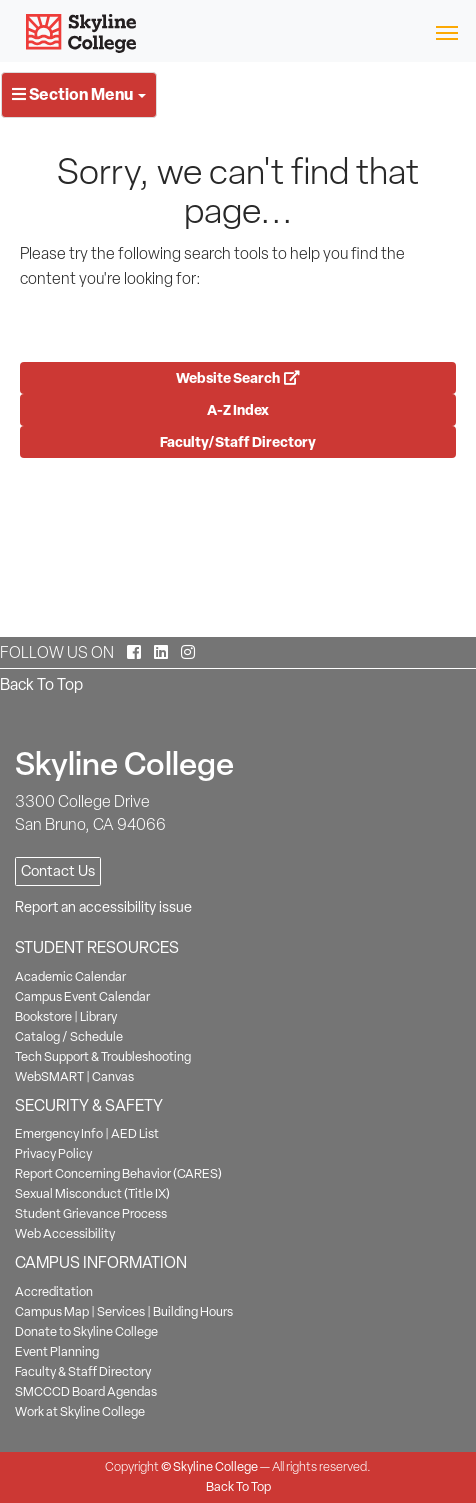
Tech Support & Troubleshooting (103, 1056)
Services (121, 1311)
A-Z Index (238, 409)
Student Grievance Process (91, 1213)
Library (98, 1016)
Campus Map (52, 1311)
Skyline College (215, 1466)
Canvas (113, 1076)
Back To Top (41, 684)
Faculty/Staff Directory (238, 441)
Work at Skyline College (80, 1411)
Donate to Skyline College (86, 1331)
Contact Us (58, 871)
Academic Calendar (70, 976)
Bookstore (43, 1016)
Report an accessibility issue (103, 907)
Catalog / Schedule (69, 1036)
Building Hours (193, 1311)
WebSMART (49, 1076)
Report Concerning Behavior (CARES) (118, 1173)
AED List (135, 1133)
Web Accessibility (65, 1233)
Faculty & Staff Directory (83, 1371)
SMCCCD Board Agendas (86, 1391)
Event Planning (57, 1351)
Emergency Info (59, 1133)
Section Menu (79, 94)
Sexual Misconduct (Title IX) (92, 1193)
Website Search (238, 377)
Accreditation (54, 1291)
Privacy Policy (53, 1153)
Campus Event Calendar (82, 996)
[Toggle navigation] (446, 31)
